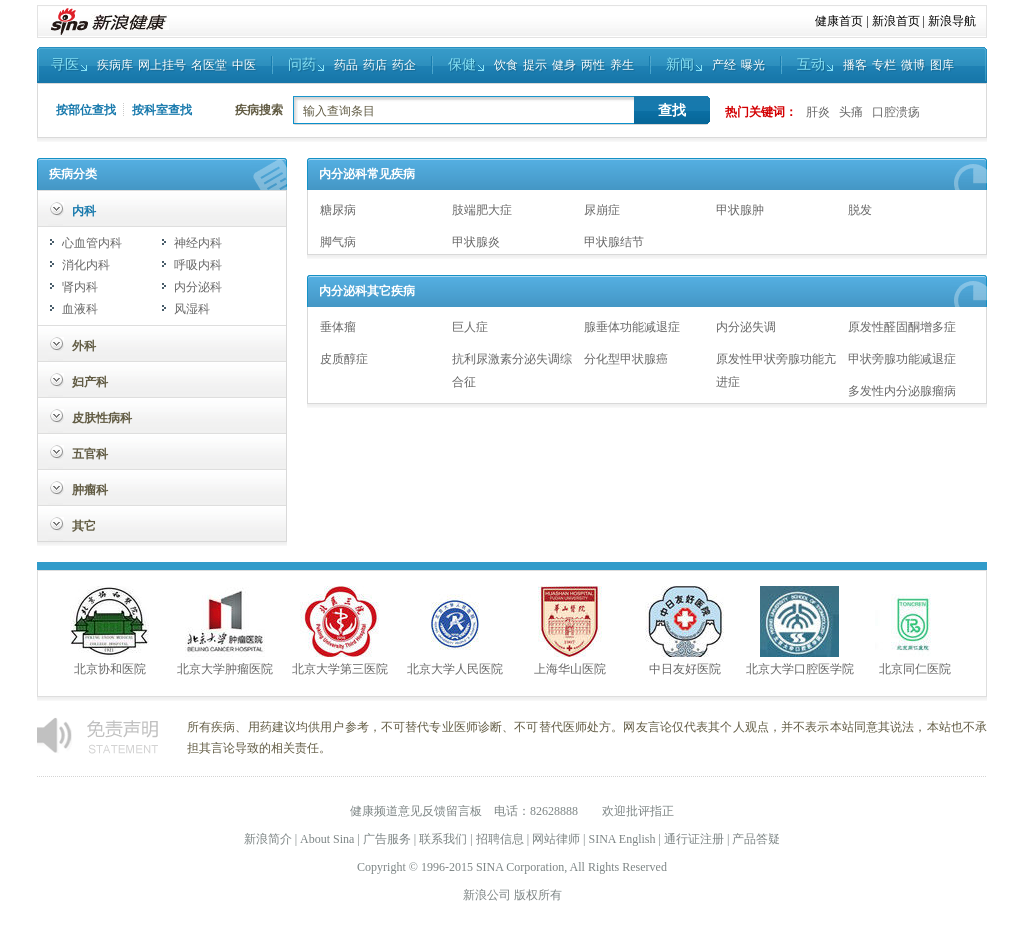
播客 (855, 65)
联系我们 (443, 839)
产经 (724, 65)
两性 (593, 65)
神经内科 (198, 243)
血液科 (80, 309)
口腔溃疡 (896, 112)
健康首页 (839, 21)
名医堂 (209, 65)
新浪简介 (268, 839)
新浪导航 (952, 21)
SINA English (621, 839)
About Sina (327, 839)
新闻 (680, 64)
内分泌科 (198, 287)
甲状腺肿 (740, 210)
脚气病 (338, 242)
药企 (404, 65)
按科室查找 (162, 110)
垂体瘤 (338, 327)
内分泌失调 (746, 327)
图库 (942, 65)
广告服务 (387, 839)
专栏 (884, 65)
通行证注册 (694, 839)
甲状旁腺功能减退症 (902, 359)
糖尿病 (338, 210)
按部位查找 (86, 110)
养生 (622, 65)
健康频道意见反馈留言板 (416, 811)
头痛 (851, 112)
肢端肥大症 (482, 210)
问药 (302, 64)
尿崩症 (602, 210)
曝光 (753, 65)
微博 (913, 65)
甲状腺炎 (476, 242)
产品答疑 (756, 839)
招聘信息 (500, 839)
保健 (462, 64)
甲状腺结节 (614, 242)
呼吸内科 (198, 265)
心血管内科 (92, 243)
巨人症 (470, 327)
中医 (244, 65)
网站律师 (556, 839)
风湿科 (192, 309)
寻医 (65, 64)
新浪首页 (896, 21)
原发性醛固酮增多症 (902, 327)
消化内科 (86, 265)
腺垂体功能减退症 (632, 327)
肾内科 (80, 287)
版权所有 (538, 895)
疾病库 (115, 65)
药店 (375, 65)
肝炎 (818, 112)
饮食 (506, 65)
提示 (535, 65)
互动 (811, 64)
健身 (564, 65)
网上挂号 (162, 65)
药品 (346, 65)
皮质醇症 (344, 359)
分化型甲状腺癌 (626, 359)
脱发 (860, 210)
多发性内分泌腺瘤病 (902, 391)
